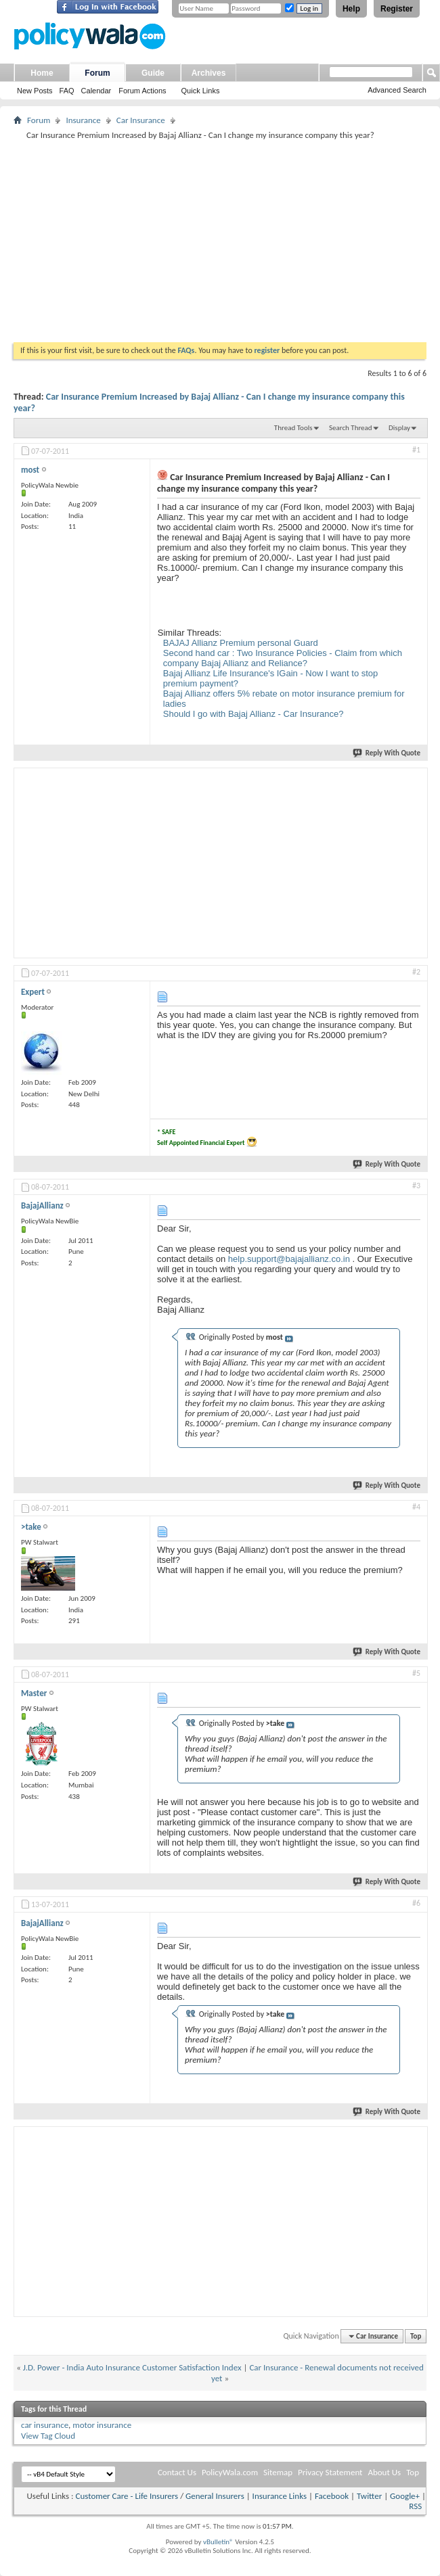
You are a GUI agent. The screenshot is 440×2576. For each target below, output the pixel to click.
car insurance (44, 2425)
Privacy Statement (330, 2472)
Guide (152, 73)
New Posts (35, 91)
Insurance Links (279, 2496)
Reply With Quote (387, 753)
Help (351, 9)
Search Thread (350, 427)
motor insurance (101, 2425)
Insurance (83, 120)
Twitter (369, 2496)
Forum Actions (142, 91)
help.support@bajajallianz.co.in (289, 1259)
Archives (209, 73)
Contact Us (177, 2472)
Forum (97, 73)
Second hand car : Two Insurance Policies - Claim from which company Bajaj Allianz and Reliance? (282, 658)
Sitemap (277, 2472)
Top (415, 2336)
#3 (416, 1185)
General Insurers (214, 2496)
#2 (416, 972)
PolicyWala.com (230, 2472)
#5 (416, 1673)
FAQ (67, 91)
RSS (415, 2506)
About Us (384, 2472)
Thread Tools (293, 427)
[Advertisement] (220, 240)
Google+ (405, 2496)
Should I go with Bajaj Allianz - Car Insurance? (253, 714)
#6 (416, 1903)
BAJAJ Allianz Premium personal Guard (240, 643)
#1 (416, 449)
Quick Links (200, 91)
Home (41, 73)
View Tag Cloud (48, 2436)
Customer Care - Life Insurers (126, 2496)
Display (399, 427)
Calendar (96, 91)
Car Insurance (140, 120)
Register (396, 9)
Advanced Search (397, 90)
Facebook (332, 2496)
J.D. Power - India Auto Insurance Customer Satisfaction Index (132, 2367)
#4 (416, 1507)
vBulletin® (218, 2541)
